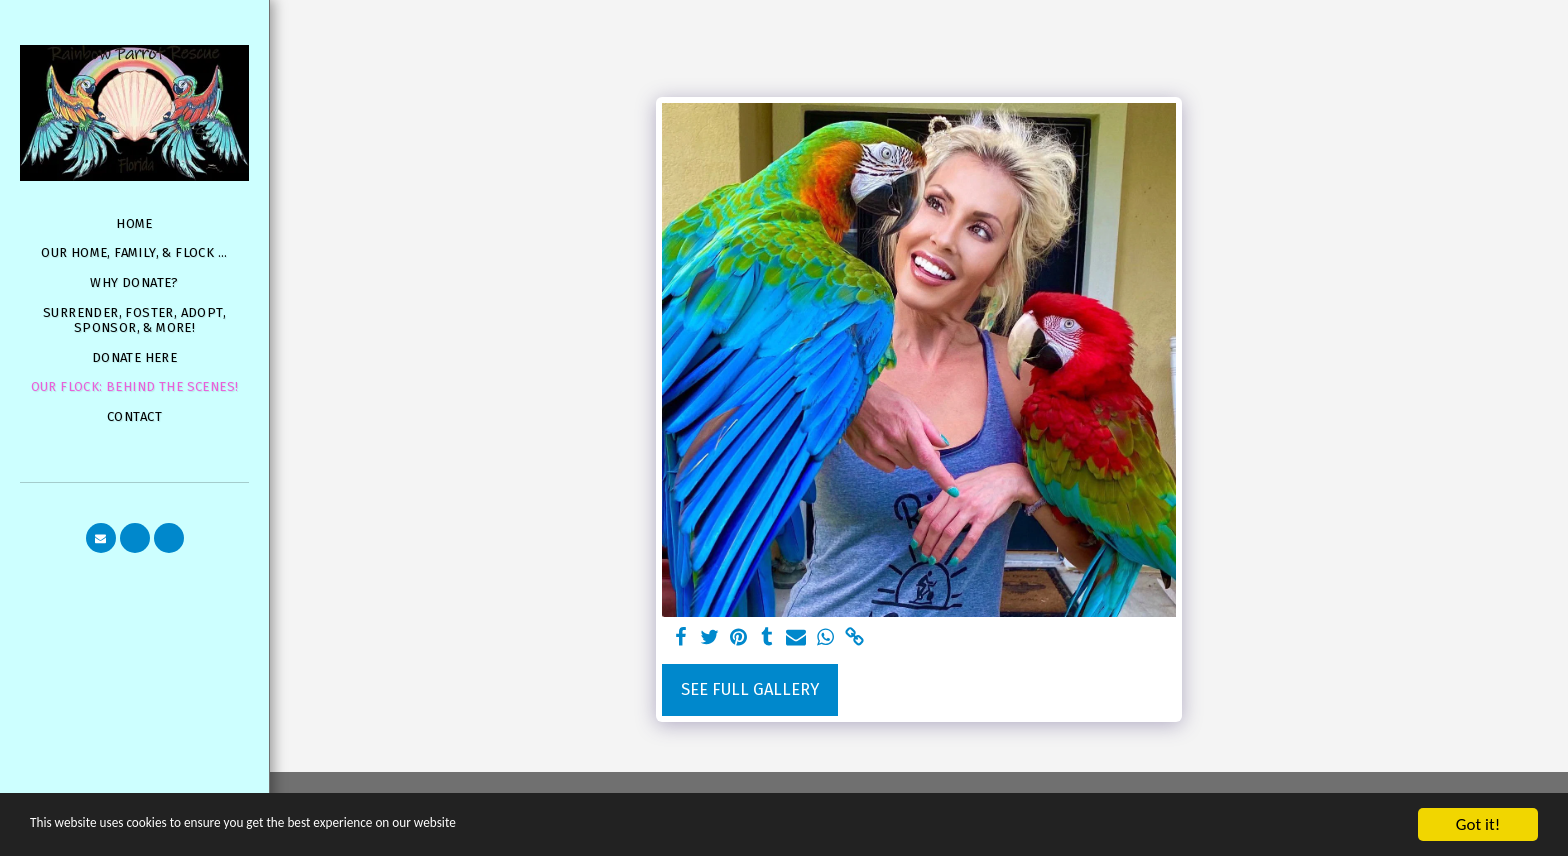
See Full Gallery (750, 689)
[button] (101, 538)
